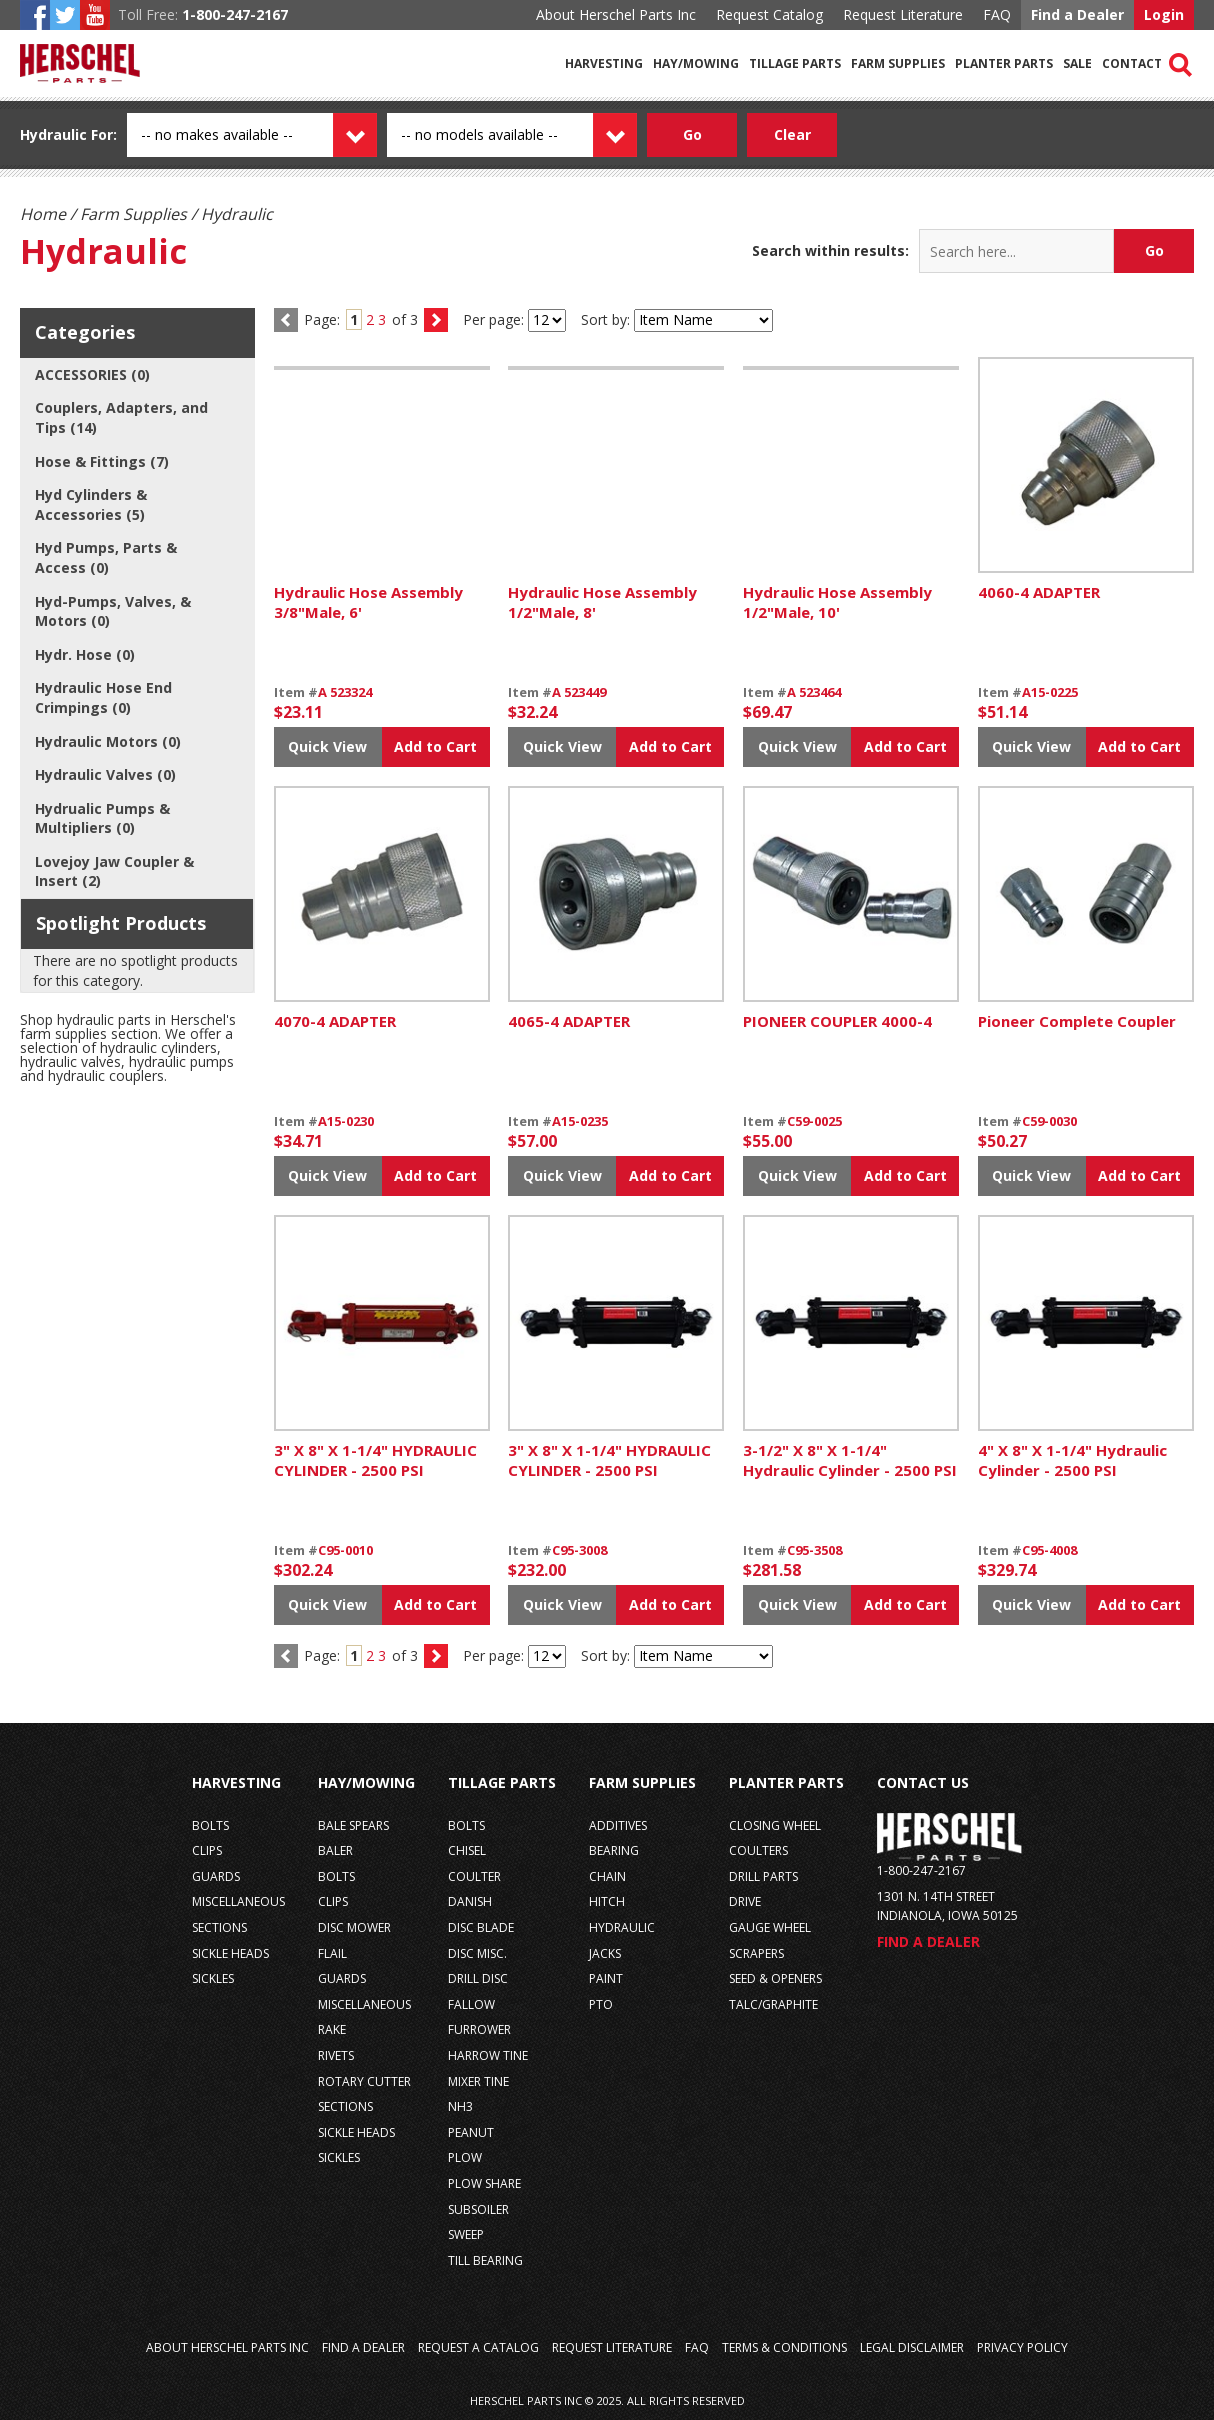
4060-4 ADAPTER (1039, 592)
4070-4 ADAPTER (335, 1021)
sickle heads (230, 1953)
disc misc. (477, 1953)
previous (286, 1656)
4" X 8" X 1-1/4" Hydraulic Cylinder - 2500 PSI (1072, 1460)
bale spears (353, 1825)
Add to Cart (435, 746)
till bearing (485, 2260)
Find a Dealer (1077, 14)
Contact (1132, 63)
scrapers (756, 1953)
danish (470, 1901)
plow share (484, 2183)
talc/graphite (773, 2004)
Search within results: (830, 250)
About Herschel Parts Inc (616, 14)
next (436, 320)
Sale (1077, 63)
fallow (471, 2004)
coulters (758, 1850)
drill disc (478, 1978)
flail (332, 1953)
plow (465, 2157)
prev (286, 320)
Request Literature (903, 14)
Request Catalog (769, 14)
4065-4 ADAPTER (569, 1021)
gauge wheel (770, 1927)
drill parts (763, 1876)
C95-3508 (814, 1550)
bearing (614, 1850)
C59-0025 (814, 1121)
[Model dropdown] (534, 135)
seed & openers (775, 1978)
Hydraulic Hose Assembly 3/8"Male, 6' (368, 602)
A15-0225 (1050, 692)
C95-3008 (579, 1550)
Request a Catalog (478, 2347)
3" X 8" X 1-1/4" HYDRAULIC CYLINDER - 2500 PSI (375, 1460)
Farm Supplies (898, 63)
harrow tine (488, 2055)
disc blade (481, 1927)
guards (216, 1876)
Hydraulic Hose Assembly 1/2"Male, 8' (602, 602)
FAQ (997, 14)
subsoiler (478, 2209)
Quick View (327, 746)
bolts (210, 1825)
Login (1164, 14)
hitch (607, 1901)
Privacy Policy (1022, 2347)
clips (207, 1850)
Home (43, 214)
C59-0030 (1049, 1121)
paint (606, 1978)
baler (335, 1850)
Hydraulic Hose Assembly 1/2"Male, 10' (837, 602)
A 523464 (814, 692)
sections (219, 1927)
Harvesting (604, 63)
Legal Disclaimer (912, 2347)
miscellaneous (238, 1901)
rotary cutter (364, 2081)
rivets (336, 2055)
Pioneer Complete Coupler (1077, 1021)
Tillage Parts (795, 63)
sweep (466, 2234)
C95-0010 (345, 1550)
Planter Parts (1004, 63)
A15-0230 (346, 1121)
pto (601, 2004)
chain (607, 1876)
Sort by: (605, 319)
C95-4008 (1049, 1550)
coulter (474, 1876)
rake (332, 2029)
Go (1154, 250)
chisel (467, 1850)
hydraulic (622, 1927)
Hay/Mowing (696, 63)
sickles (213, 1978)
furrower (479, 2029)
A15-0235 (580, 1121)
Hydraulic (53, 134)
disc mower (354, 1927)
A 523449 (579, 692)
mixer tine (478, 2081)
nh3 (460, 2106)
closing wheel (775, 1825)
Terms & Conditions (784, 2347)
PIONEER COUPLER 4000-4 (837, 1021)
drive (745, 1901)
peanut (471, 2132)
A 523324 (345, 692)
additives (618, 1825)
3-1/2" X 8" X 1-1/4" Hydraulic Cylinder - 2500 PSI (850, 1460)
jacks (605, 1953)
